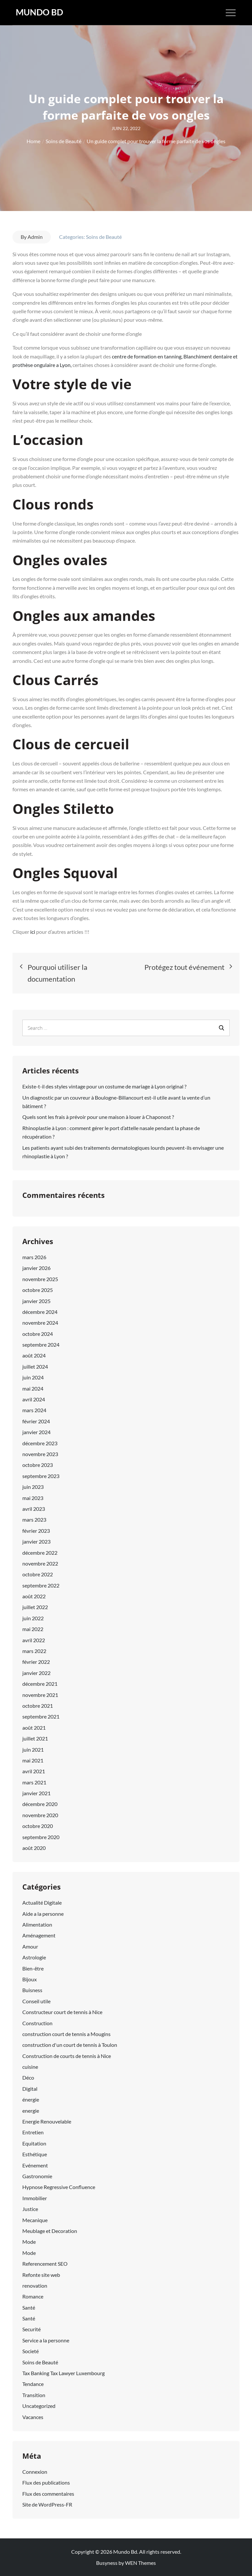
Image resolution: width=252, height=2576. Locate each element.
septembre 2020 (40, 1837)
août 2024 (34, 1355)
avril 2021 (33, 1771)
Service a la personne (45, 2340)
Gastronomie (37, 2176)
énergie (30, 2099)
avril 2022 (33, 1640)
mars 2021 (34, 1782)
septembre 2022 (40, 1585)
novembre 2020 (40, 1815)
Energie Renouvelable (46, 2121)
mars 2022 (34, 1651)
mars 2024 (34, 1410)
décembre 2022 (39, 1552)
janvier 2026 (36, 1268)
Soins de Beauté (104, 237)
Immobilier (34, 2198)
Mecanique (35, 2220)
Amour (30, 1946)
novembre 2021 (40, 1695)
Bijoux (29, 1979)
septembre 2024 (40, 1344)
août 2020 (34, 1848)
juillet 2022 (35, 1607)
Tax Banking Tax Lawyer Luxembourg (63, 2373)
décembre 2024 (39, 1312)
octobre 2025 (37, 1290)
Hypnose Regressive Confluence (58, 2187)
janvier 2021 (36, 1793)
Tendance (33, 2384)
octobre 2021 (37, 1705)
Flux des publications (46, 2482)
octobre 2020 (37, 1826)
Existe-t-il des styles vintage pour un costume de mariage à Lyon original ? (104, 1086)
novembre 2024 (40, 1322)
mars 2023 (34, 1519)
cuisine (30, 2067)
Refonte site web (41, 2275)
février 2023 (36, 1531)
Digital (29, 2089)
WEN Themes (140, 2563)
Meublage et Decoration (49, 2231)
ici (33, 932)
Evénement (35, 2165)
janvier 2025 (36, 1301)
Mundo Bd (39, 12)
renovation (34, 2285)
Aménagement (38, 1935)
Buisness (32, 1990)
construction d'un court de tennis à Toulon (69, 2045)
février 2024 (36, 1421)
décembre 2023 (39, 1443)
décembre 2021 (39, 1684)
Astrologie (34, 1957)
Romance (32, 2296)
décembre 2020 (39, 1804)
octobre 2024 (37, 1334)
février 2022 (36, 1662)
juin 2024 (33, 1377)
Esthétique (34, 2154)
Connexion (34, 2472)
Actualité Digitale (42, 1902)
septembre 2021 (40, 1716)
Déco (28, 2077)
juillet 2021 (35, 1738)
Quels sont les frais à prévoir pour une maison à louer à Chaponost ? (98, 1117)
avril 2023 (33, 1509)
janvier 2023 (36, 1541)
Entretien (33, 2132)
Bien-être (33, 1968)
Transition (33, 2395)
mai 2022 (32, 1629)
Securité (31, 2329)
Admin (35, 237)
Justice (30, 2209)
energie (30, 2110)
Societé (30, 2351)
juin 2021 (33, 1749)
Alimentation (37, 1924)
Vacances (32, 2417)
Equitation (34, 2143)
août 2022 (34, 1596)
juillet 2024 (35, 1366)
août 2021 (34, 1727)
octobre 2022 (37, 1574)
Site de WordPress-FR (47, 2504)
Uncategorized (38, 2406)
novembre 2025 (40, 1279)
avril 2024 (33, 1399)
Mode (29, 2242)
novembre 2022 (40, 1563)
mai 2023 (32, 1498)
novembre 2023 (40, 1454)
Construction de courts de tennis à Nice (66, 2056)
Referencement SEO (45, 2263)
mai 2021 (32, 1760)
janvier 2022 (36, 1673)
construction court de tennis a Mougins (66, 2034)
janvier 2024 (36, 1432)
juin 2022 (33, 1618)
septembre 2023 (40, 1476)
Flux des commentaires (48, 2493)
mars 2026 (34, 1257)
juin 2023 (33, 1487)
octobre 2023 (37, 1465)
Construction (37, 2023)
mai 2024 (32, 1388)
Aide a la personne (43, 1914)
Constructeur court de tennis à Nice (62, 2012)
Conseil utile (36, 2001)
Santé (28, 2307)
